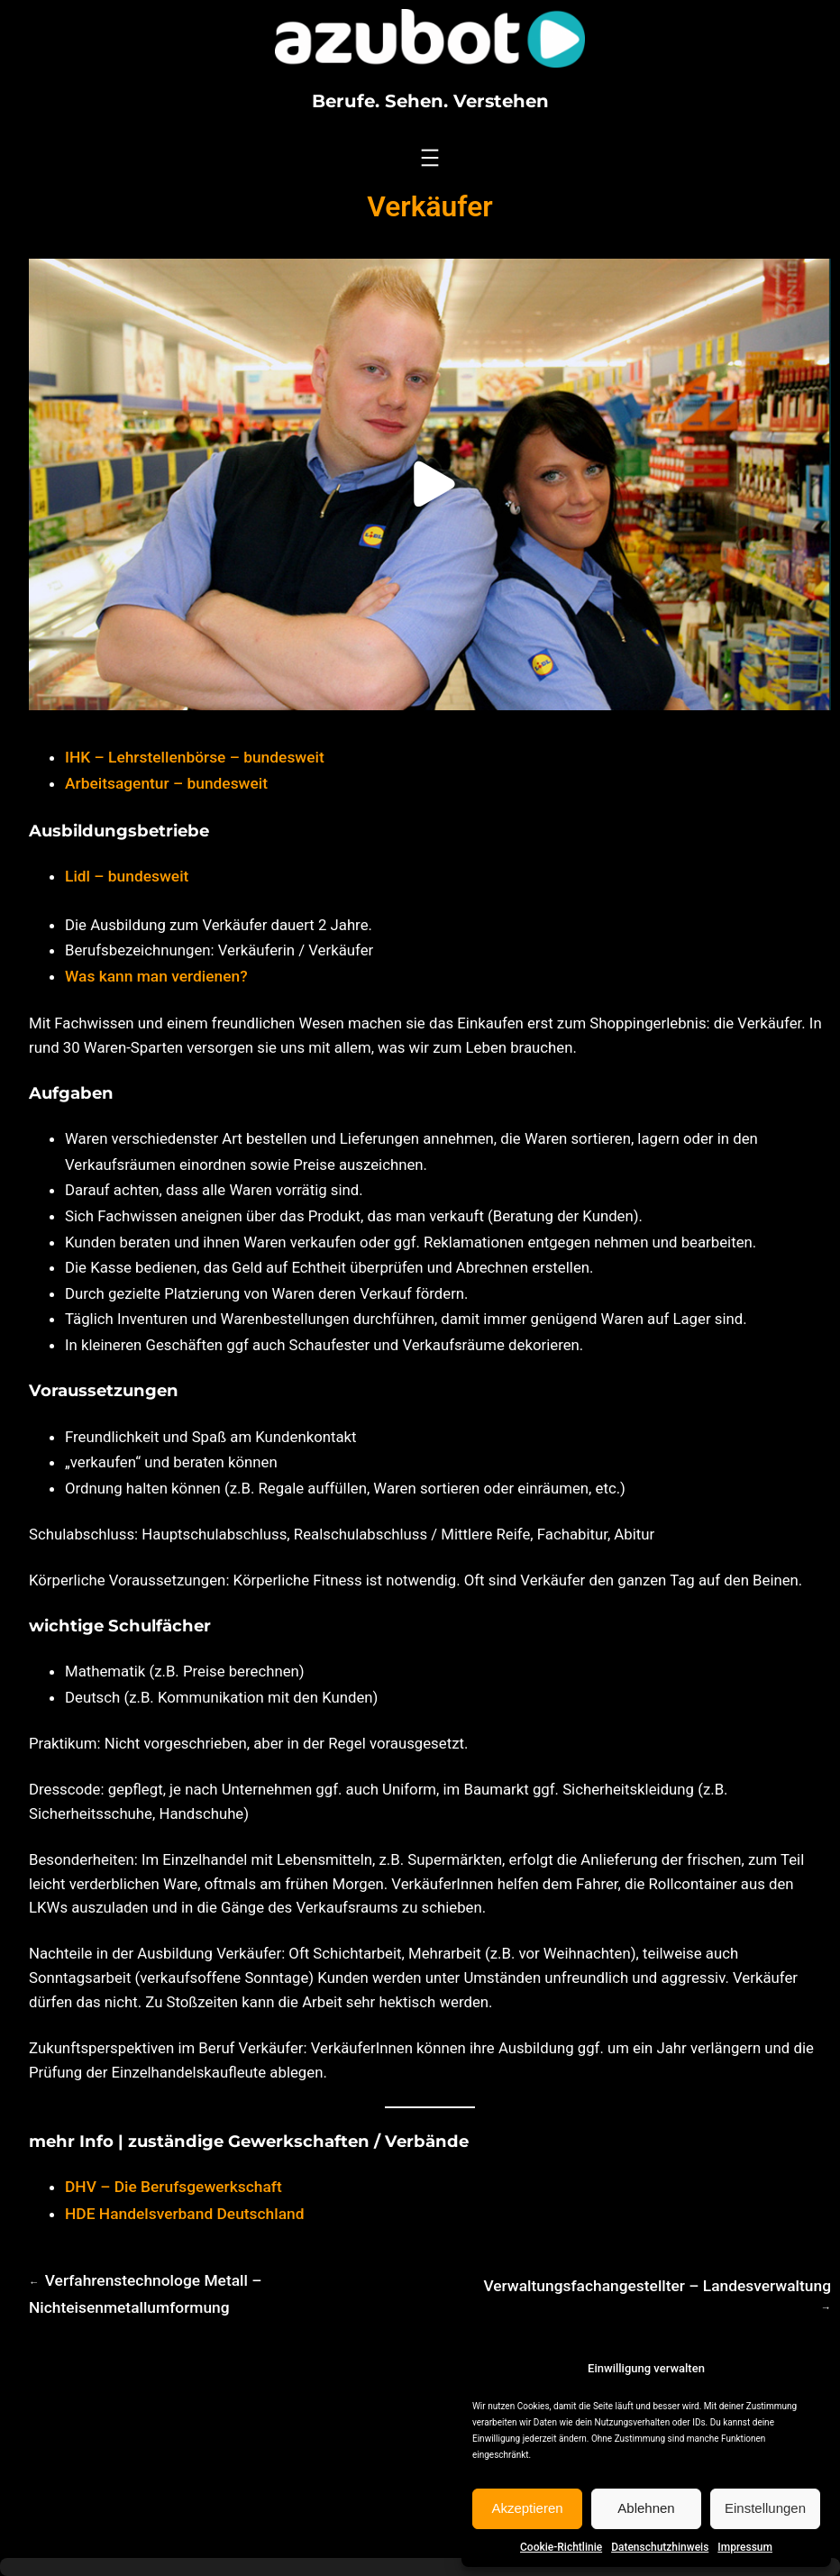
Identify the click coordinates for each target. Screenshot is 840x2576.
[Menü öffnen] (429, 157)
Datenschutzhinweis (659, 2547)
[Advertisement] (420, 2444)
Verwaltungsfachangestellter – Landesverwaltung (657, 2286)
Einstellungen (765, 2508)
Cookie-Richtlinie (561, 2547)
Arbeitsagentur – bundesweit (166, 783)
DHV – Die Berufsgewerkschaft (173, 2187)
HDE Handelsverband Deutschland (185, 2214)
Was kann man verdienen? (156, 976)
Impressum (744, 2547)
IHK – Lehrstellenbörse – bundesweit (194, 757)
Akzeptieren (526, 2508)
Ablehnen (645, 2508)
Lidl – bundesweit (126, 876)
